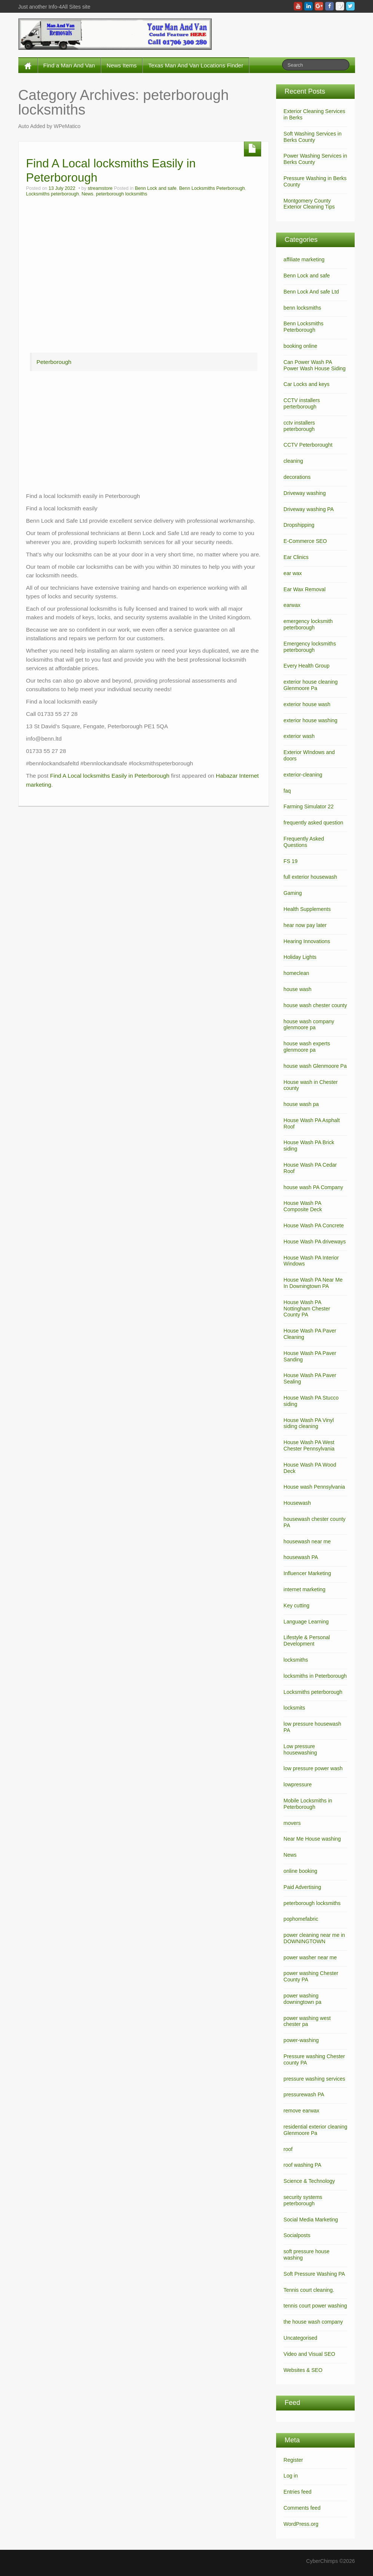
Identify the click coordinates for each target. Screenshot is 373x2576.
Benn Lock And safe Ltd (311, 292)
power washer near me (310, 1957)
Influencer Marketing (307, 1573)
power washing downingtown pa (302, 1999)
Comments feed (302, 2508)
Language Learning (306, 1622)
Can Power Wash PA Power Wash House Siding (315, 365)
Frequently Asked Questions (304, 842)
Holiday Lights (300, 957)
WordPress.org (301, 2524)
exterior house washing (310, 720)
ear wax (293, 573)
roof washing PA (302, 2165)
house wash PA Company (313, 1187)
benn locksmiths (302, 308)
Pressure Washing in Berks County (315, 181)
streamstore (100, 188)
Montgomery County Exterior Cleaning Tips (309, 204)
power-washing (301, 2040)
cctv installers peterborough (299, 426)
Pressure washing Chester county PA (314, 2059)
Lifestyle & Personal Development (307, 1640)
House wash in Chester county (311, 1085)
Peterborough (54, 362)
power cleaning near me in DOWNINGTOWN (314, 1938)
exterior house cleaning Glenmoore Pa (311, 685)
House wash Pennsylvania (314, 1487)
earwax (292, 605)
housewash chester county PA (315, 1522)
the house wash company (313, 2322)
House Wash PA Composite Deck (303, 1206)
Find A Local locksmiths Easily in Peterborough (109, 775)
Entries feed (298, 2492)
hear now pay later (305, 925)
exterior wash (299, 736)
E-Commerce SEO (305, 541)
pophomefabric (301, 1919)
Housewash (297, 1503)
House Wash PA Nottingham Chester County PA (307, 1308)
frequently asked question (313, 823)
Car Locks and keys (307, 384)
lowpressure (298, 1784)
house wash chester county (315, 1005)
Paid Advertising (302, 1887)
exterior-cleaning (303, 775)
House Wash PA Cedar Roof (310, 1168)
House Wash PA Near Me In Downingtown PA (313, 1283)
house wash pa (301, 1104)
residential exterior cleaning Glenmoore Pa (315, 2130)
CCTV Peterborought (308, 445)
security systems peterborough (303, 2200)
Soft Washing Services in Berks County (313, 137)
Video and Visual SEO (309, 2354)
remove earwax (302, 2111)
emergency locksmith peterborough (308, 624)
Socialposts (297, 2235)
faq (287, 791)
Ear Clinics (296, 557)
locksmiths (296, 1660)
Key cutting (296, 1606)
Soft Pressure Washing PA (314, 2274)
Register (293, 2460)
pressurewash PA (304, 2094)
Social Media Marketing (311, 2220)
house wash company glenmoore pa (309, 1024)
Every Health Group (307, 666)
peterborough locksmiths (121, 194)
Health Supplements (307, 909)
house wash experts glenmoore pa (307, 1047)
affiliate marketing (304, 259)
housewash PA (301, 1557)
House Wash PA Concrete (314, 1225)
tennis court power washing (315, 2306)
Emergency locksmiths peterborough (310, 647)
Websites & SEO (303, 2370)
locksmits (294, 1708)
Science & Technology (309, 2181)
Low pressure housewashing (300, 1749)
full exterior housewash (310, 877)
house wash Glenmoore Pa (315, 1066)
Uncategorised (300, 2338)
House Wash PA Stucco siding (311, 1401)
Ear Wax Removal (304, 589)
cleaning (293, 461)
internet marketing (304, 1589)
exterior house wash (307, 704)
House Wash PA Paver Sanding (310, 1356)
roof (288, 2149)
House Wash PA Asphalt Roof (312, 1123)
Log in (291, 2476)
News (88, 194)
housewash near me (307, 1541)
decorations (297, 477)
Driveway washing (305, 493)
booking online (300, 346)
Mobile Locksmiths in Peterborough (308, 1804)
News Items (122, 65)
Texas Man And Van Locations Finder (195, 65)
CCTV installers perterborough (302, 403)
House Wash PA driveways (315, 1242)
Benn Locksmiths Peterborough (212, 188)
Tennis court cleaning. (309, 2290)
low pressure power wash (313, 1768)
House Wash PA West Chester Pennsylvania (309, 1445)
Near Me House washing (312, 1839)
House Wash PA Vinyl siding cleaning (309, 1423)
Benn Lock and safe (155, 188)
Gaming (293, 893)
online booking (300, 1871)
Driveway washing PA (309, 509)
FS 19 (290, 861)
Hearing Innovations (307, 941)
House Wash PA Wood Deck (310, 1468)
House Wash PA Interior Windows (311, 1261)
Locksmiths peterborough (52, 194)
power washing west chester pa (307, 2021)
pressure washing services (314, 2079)
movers (292, 1823)
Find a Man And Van (69, 65)
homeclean (296, 973)
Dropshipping (299, 525)
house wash (298, 989)
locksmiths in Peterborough (315, 1676)
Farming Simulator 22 (309, 806)
